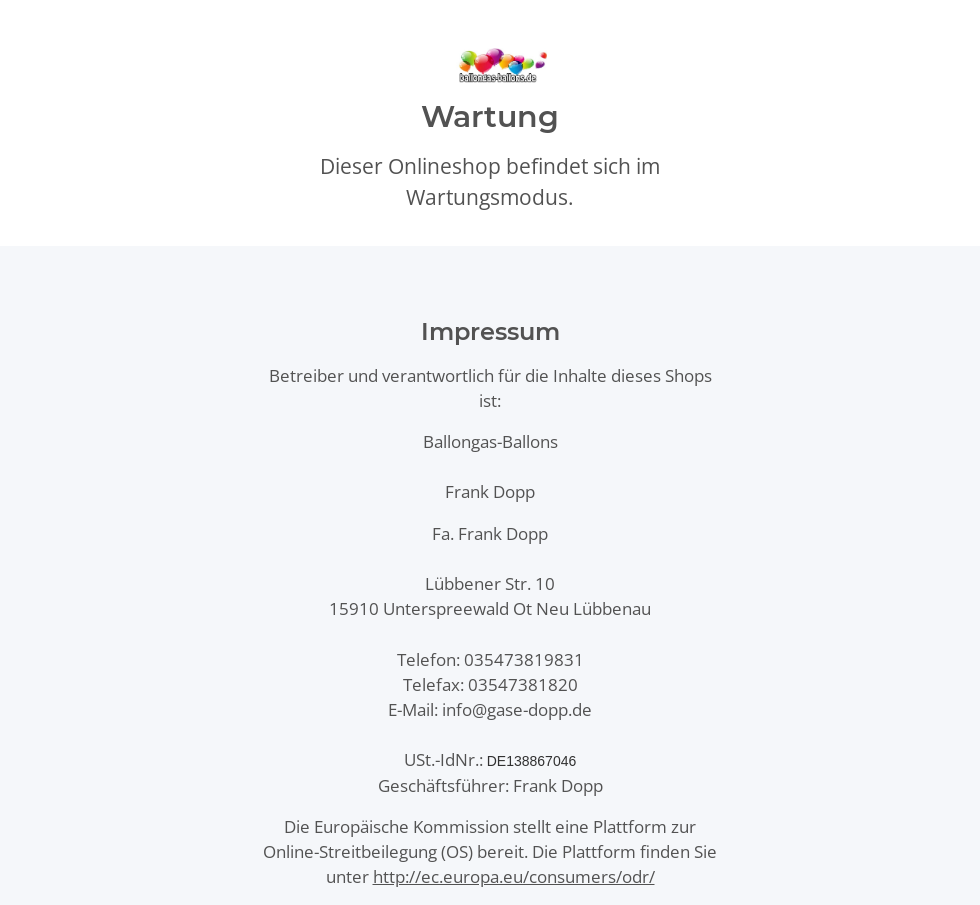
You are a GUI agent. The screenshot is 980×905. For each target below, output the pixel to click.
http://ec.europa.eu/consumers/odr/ (514, 876)
